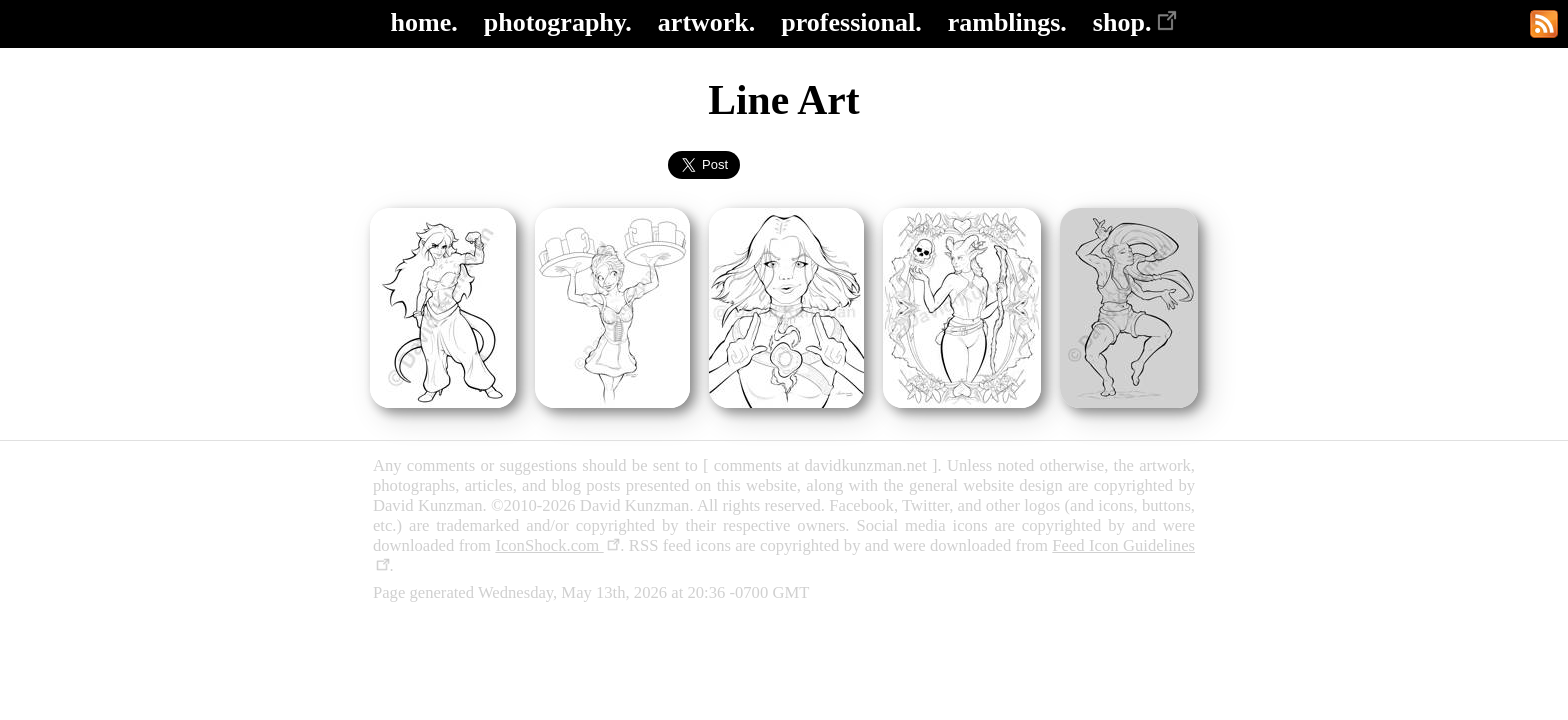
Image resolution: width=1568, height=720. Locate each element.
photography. (558, 22)
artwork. (706, 22)
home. (424, 22)
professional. (851, 22)
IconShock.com (557, 545)
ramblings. (1007, 22)
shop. (1135, 22)
